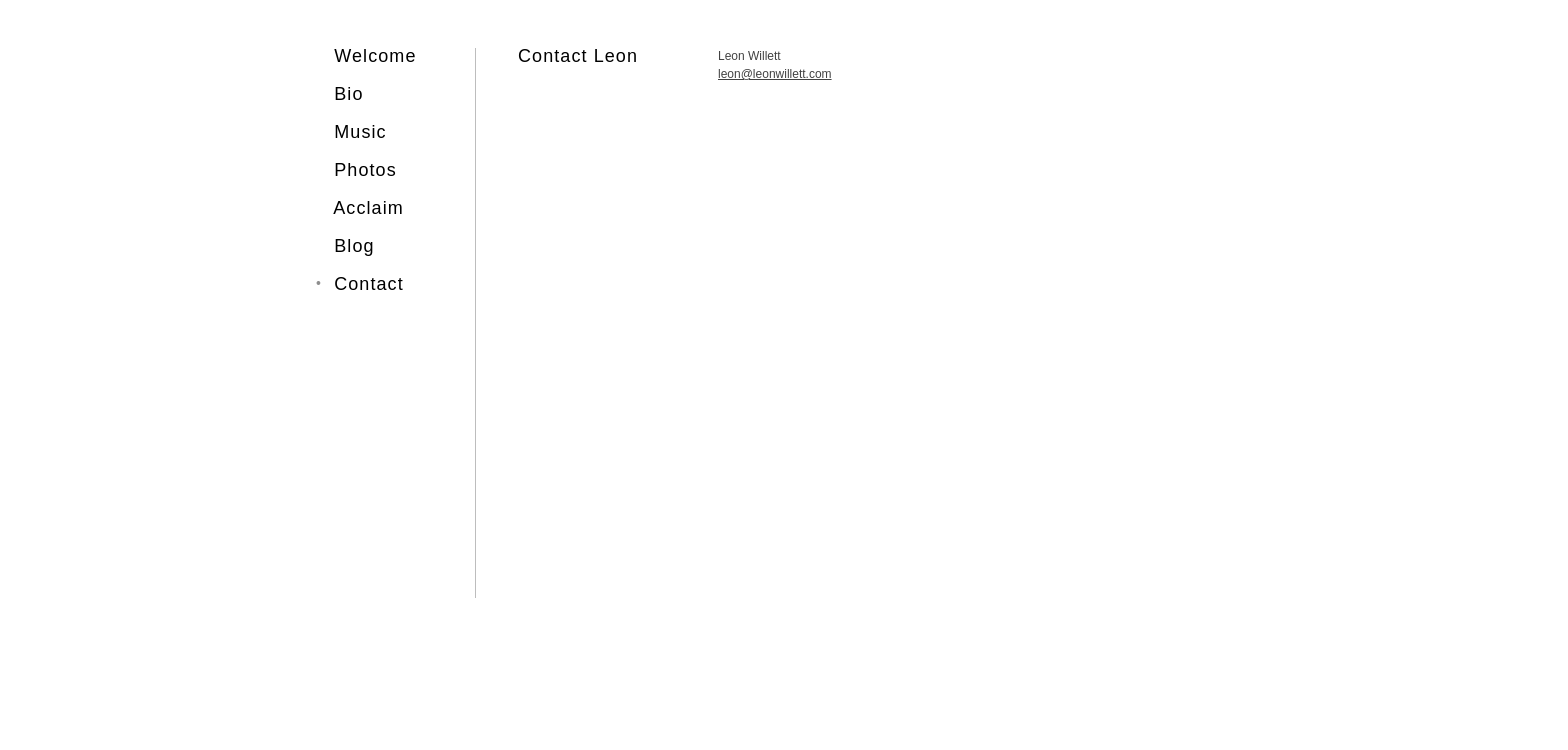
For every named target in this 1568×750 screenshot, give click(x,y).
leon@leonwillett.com (775, 74)
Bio (348, 94)
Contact (369, 284)
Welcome (366, 56)
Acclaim (368, 208)
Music (360, 132)
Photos (365, 170)
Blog (354, 246)
